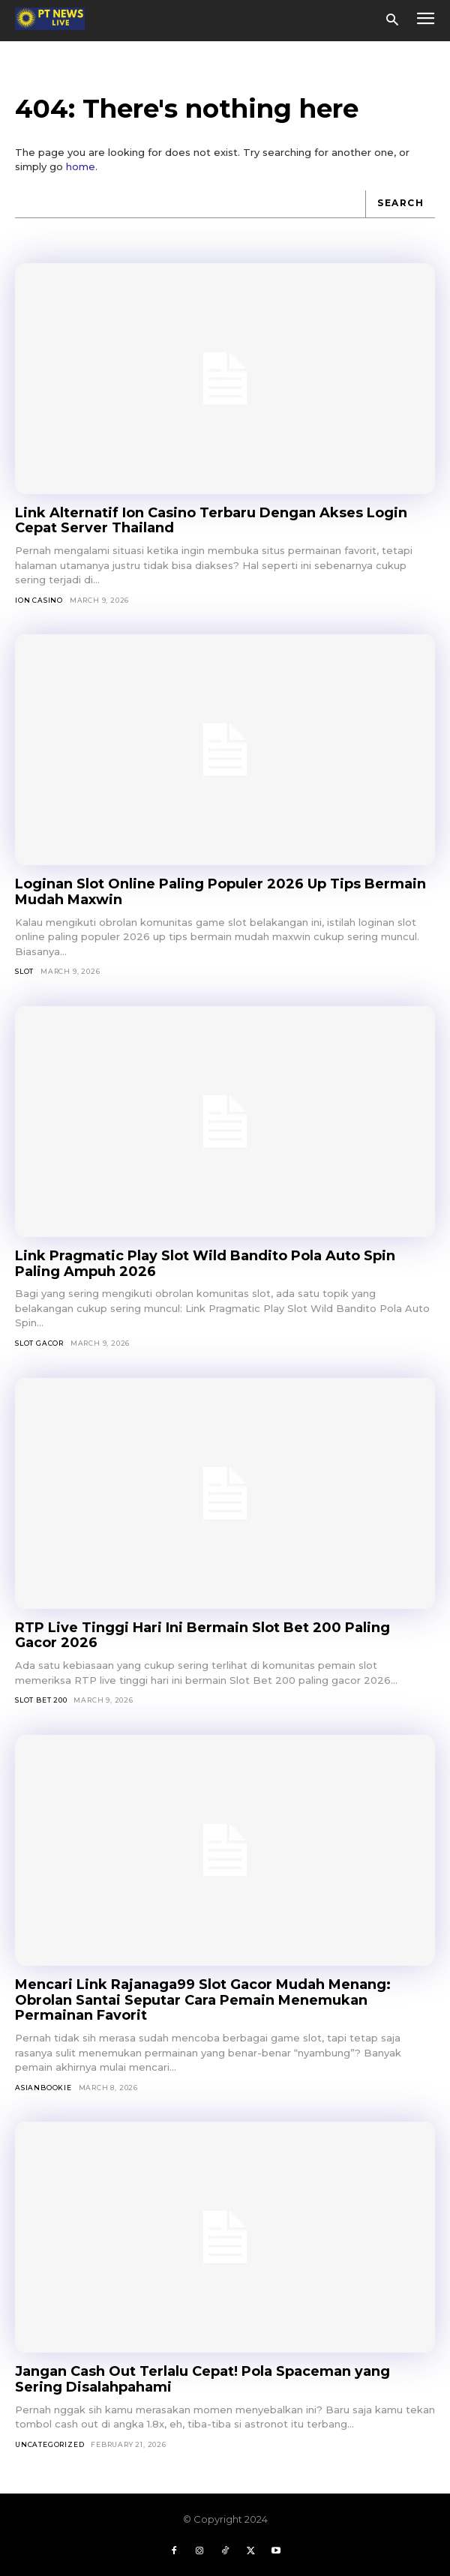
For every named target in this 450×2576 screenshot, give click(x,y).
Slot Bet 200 (41, 1700)
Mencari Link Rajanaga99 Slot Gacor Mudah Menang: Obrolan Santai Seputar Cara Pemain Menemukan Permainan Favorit (203, 1999)
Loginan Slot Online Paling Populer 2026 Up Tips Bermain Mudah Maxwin (220, 892)
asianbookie (43, 2087)
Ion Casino (39, 600)
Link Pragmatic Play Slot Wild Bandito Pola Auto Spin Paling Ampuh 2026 (205, 1264)
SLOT (24, 971)
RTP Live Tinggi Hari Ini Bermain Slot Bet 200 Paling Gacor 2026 (202, 1635)
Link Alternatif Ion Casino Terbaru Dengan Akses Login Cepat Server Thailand (211, 521)
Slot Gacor (39, 1343)
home (80, 166)
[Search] (400, 204)
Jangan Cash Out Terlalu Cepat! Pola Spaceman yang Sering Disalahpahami (202, 2379)
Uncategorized (49, 2444)
